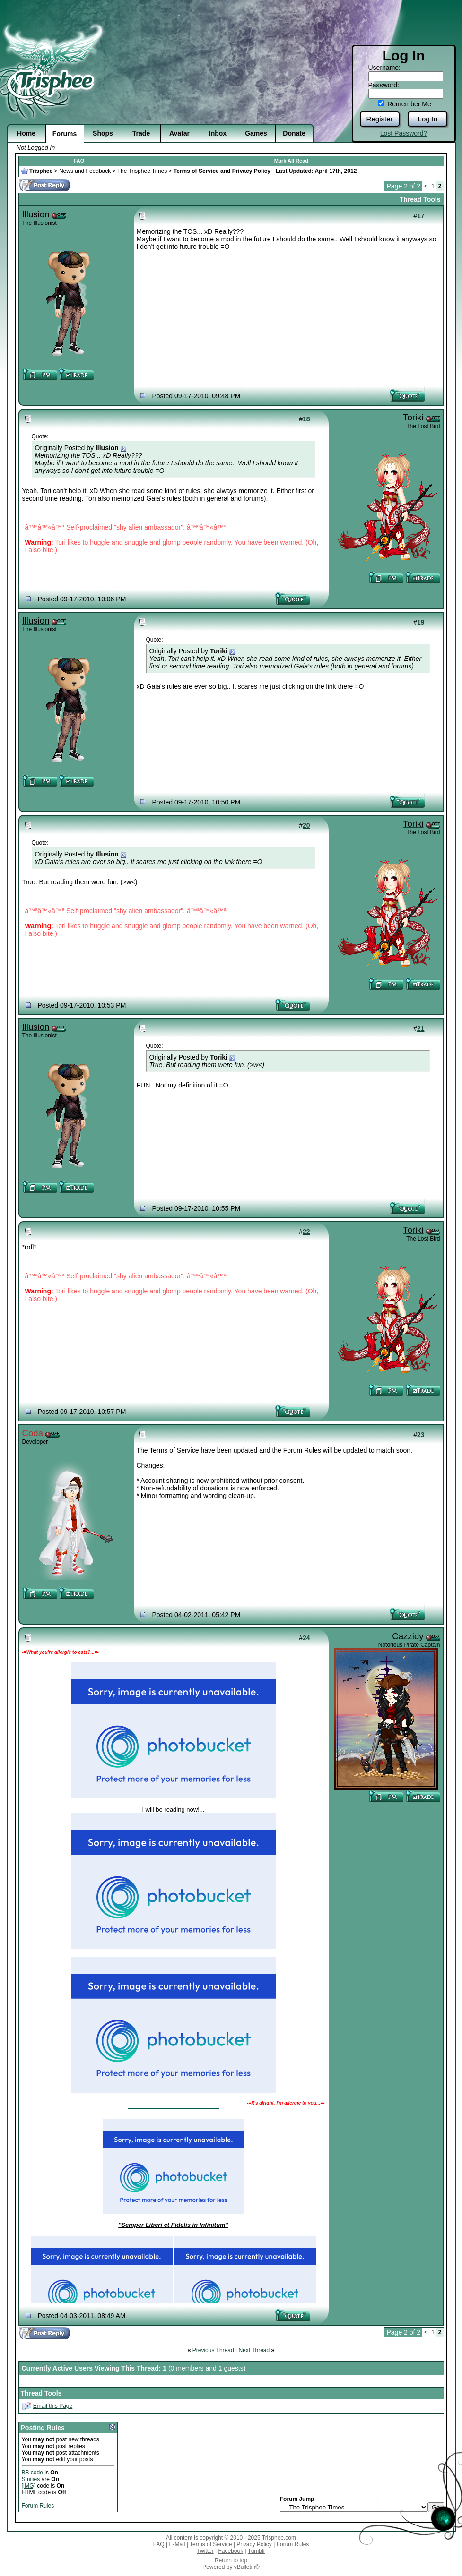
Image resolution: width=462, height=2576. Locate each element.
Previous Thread (213, 2350)
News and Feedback (85, 171)
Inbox (218, 133)
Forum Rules (38, 2505)
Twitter (205, 2551)
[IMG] (28, 2485)
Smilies (31, 2479)
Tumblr (256, 2551)
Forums (64, 133)
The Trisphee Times (142, 171)
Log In (428, 119)
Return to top (231, 2560)
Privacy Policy (254, 2544)
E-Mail (177, 2544)
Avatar (179, 133)
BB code (32, 2472)
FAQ (79, 160)
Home (26, 133)
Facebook (230, 2551)
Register (379, 119)
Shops (103, 133)
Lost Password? (403, 133)
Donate (294, 133)
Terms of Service (211, 2544)
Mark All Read (291, 160)
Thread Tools (420, 199)
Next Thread (254, 2350)
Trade (141, 133)
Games (256, 133)
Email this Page (52, 2406)
